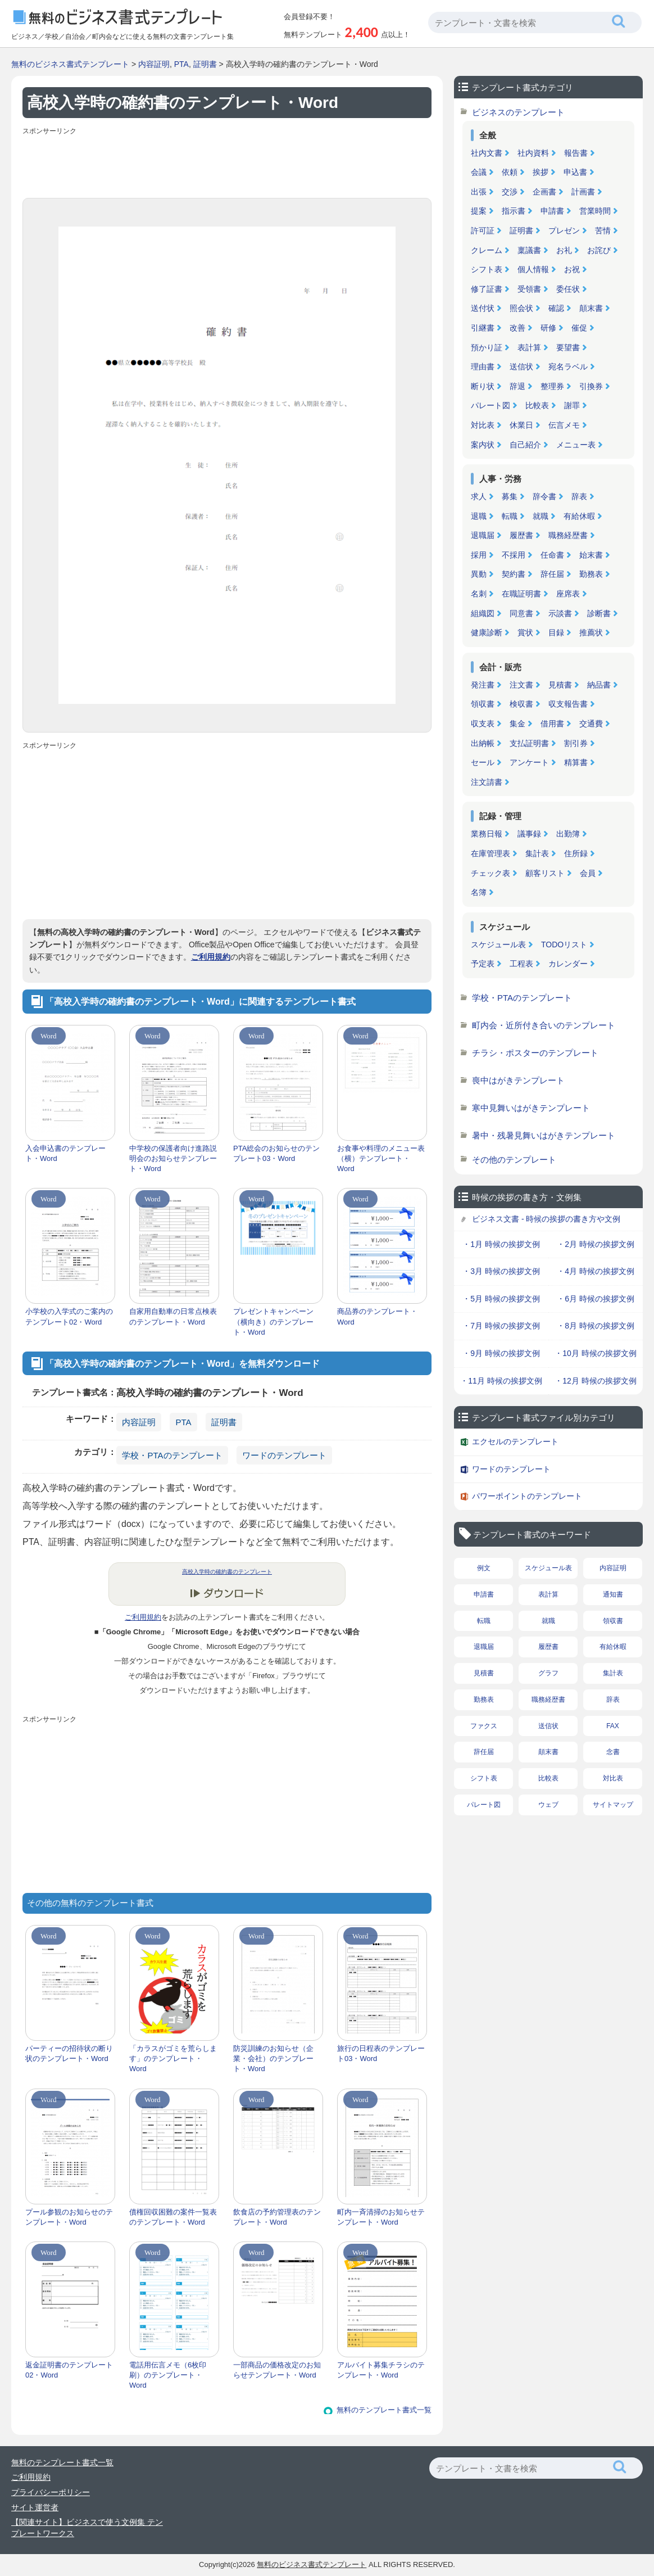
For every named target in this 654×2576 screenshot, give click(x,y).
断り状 (482, 386)
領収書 (482, 703)
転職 (509, 516)
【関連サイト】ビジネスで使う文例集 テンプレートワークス (87, 2528)
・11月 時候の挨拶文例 (501, 1380)
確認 (556, 308)
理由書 (482, 366)
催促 (579, 327)
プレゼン (564, 230)
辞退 (517, 386)
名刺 (479, 593)
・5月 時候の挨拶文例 (501, 1298)
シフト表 (486, 269)
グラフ (548, 1673)
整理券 (552, 386)
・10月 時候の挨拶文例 (595, 1353)
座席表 (568, 593)
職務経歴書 (568, 535)
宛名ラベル (568, 366)
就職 (540, 516)
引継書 (482, 327)
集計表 (537, 853)
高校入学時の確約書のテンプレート (227, 1572)
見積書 (560, 684)
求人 (479, 496)
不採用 (513, 554)
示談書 (560, 613)
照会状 (521, 308)
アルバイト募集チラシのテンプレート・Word (381, 2370)
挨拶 (540, 172)
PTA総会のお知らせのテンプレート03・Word (276, 1153)
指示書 (513, 210)
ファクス (483, 1726)
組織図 (482, 613)
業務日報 (486, 833)
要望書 (568, 347)
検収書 (521, 703)
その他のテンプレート (514, 1159)
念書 (613, 1752)
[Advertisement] (227, 164)
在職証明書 (521, 593)
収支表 (482, 723)
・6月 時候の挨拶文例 (595, 1298)
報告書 (576, 152)
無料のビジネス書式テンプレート (70, 64)
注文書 (521, 684)
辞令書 (544, 496)
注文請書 (486, 782)
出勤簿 (568, 833)
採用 (479, 554)
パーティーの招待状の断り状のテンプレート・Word (69, 2053)
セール (482, 762)
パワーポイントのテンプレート (527, 1496)
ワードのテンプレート (284, 1455)
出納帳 (482, 743)
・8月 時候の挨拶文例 (595, 1325)
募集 (509, 496)
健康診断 (486, 632)
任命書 (552, 554)
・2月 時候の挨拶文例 (595, 1244)
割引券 (576, 743)
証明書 (205, 64)
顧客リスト (545, 873)
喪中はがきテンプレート (518, 1080)
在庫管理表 (490, 853)
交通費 (591, 723)
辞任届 (552, 574)
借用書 (552, 723)
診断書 (599, 613)
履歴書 (521, 535)
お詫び (599, 250)
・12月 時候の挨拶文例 (595, 1380)
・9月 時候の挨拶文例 (501, 1353)
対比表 (482, 425)
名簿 (479, 892)
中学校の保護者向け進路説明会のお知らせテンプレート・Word (173, 1158)
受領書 (529, 288)
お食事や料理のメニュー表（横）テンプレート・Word (381, 1158)
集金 (517, 723)
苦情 (603, 230)
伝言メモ (564, 425)
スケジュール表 (498, 944)
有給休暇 (579, 516)
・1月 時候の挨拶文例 (501, 1244)
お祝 (572, 269)
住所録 (576, 853)
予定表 (482, 963)
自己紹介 (525, 444)
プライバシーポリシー (50, 2492)
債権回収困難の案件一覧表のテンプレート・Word (173, 2217)
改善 (517, 327)
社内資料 (533, 152)
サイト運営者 (34, 2507)
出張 (479, 191)
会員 (588, 873)
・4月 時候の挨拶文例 (595, 1271)
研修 (548, 327)
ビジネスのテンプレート (518, 112)
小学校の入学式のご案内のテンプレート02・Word (69, 1316)
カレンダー (568, 963)
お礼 (564, 250)
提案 (479, 210)
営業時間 (595, 210)
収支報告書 (568, 703)
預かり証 (486, 347)
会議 (479, 172)
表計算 (529, 347)
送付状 (482, 308)
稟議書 (529, 250)
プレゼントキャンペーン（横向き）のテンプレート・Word (273, 1321)
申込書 (575, 172)
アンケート (529, 762)
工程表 (521, 963)
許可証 (482, 230)
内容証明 (154, 64)
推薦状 (591, 632)
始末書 (591, 554)
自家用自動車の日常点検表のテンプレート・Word (173, 1316)
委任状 (568, 288)
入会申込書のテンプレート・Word (65, 1153)
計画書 (583, 191)
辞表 (579, 496)
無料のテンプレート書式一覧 (384, 2410)
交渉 (509, 191)
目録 (556, 632)
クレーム (486, 250)
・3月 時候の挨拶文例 (501, 1271)
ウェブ (548, 1805)
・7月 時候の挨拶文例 (501, 1325)
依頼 (509, 172)
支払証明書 (529, 743)
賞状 (525, 632)
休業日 (521, 425)
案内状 (482, 444)
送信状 (521, 366)
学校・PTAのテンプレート (172, 1455)
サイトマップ (613, 1805)
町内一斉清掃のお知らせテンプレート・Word (381, 2217)
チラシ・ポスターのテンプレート (535, 1052)
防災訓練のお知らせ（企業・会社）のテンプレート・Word (273, 2058)
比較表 (537, 405)
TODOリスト (564, 944)
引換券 (591, 386)
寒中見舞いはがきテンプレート (531, 1108)
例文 (483, 1568)
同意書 (521, 613)
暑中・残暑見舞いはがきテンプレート (543, 1135)
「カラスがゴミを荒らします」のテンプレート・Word (173, 2058)
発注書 (482, 684)
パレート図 (490, 405)
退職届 (482, 535)
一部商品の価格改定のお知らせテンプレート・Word (277, 2370)
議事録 (529, 833)
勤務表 (591, 574)
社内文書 (486, 152)
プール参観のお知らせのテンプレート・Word (69, 2217)
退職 (479, 516)
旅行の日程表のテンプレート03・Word (381, 2053)
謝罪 (572, 405)
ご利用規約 (210, 956)
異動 (479, 574)
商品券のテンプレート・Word (377, 1316)
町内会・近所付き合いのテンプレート (543, 1025)
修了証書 (486, 288)
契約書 (513, 574)
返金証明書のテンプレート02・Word (69, 2370)
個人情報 (533, 269)
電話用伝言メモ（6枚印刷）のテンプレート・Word (167, 2375)
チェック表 (490, 873)
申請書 (552, 210)
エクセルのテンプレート (515, 1441)
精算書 (576, 762)
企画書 (544, 191)
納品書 (599, 684)
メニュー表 (576, 444)
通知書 (613, 1594)
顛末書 (591, 308)
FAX (612, 1726)
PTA (181, 64)
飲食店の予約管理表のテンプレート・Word (277, 2217)
